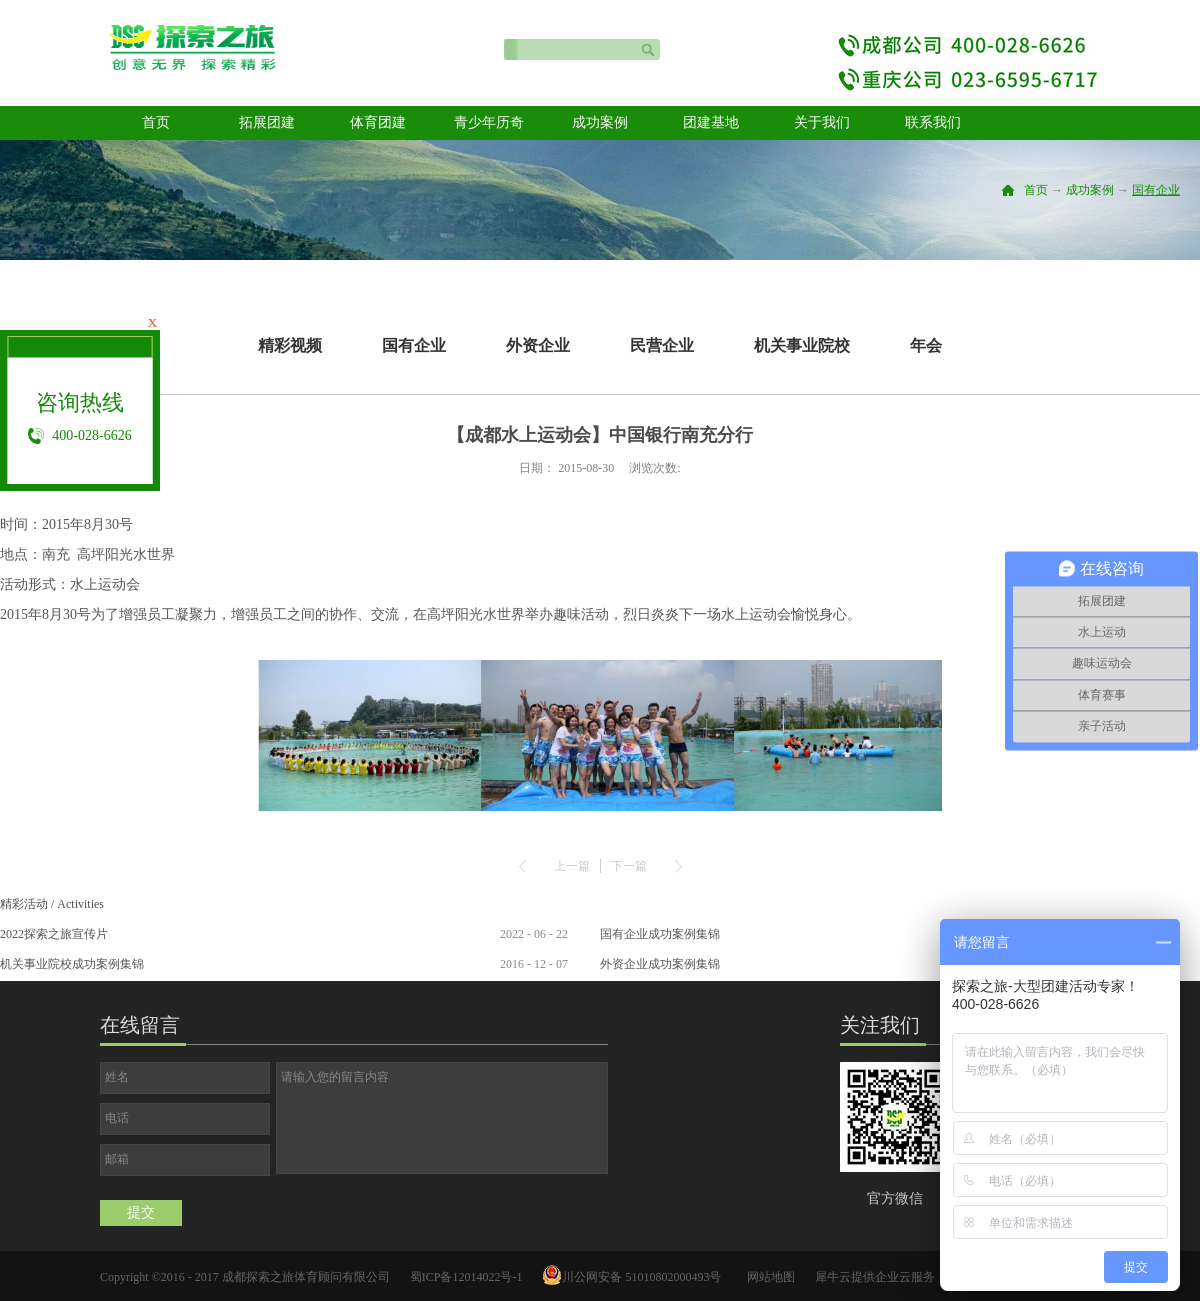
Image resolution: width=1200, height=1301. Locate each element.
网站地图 (768, 1277)
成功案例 (1090, 190)
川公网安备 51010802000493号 (641, 1277)
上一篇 (572, 866)
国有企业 (1156, 190)
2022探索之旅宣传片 (54, 934)
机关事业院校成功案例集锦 (72, 964)
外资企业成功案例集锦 (660, 964)
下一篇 (629, 866)
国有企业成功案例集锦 (660, 934)
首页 (156, 122)
